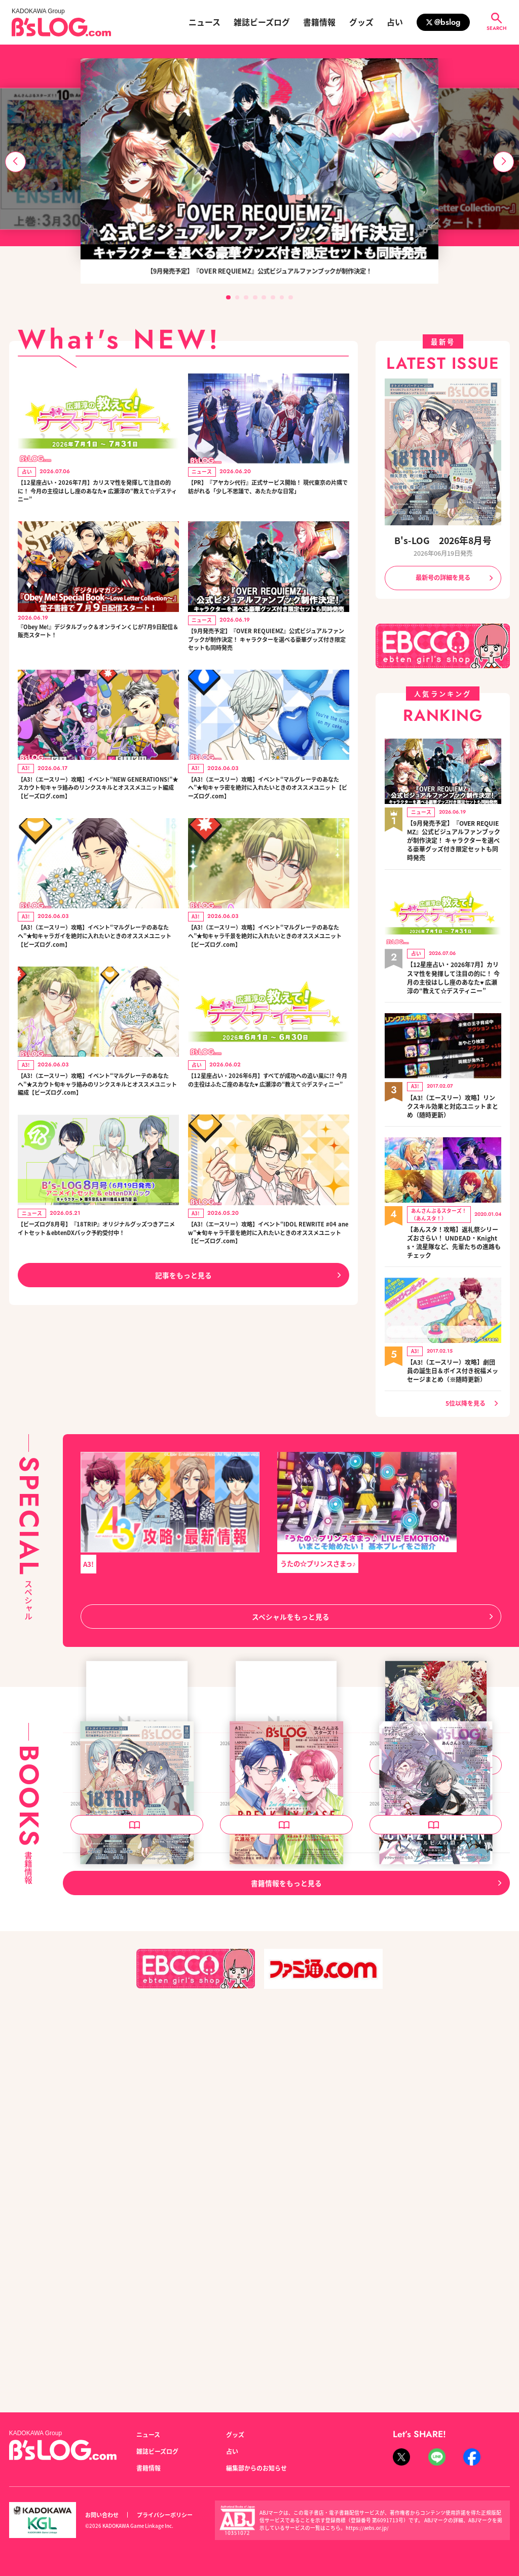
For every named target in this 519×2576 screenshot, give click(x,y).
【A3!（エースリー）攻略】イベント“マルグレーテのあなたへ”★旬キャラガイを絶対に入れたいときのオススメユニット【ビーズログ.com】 (98, 960)
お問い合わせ (102, 2515)
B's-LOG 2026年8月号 (443, 540)
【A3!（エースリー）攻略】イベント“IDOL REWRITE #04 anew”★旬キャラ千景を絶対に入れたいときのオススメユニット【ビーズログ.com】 (266, 1270)
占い (395, 22)
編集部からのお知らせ (256, 2468)
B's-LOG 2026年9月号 (258, 1912)
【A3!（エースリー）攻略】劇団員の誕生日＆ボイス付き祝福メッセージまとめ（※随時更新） (452, 1358)
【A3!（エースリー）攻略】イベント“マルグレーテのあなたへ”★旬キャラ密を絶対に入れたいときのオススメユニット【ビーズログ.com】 (268, 804)
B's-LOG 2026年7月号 (258, 2172)
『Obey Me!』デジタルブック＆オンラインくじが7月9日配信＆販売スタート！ (98, 640)
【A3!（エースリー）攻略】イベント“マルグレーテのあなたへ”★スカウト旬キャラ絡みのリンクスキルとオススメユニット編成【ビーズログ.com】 (98, 1115)
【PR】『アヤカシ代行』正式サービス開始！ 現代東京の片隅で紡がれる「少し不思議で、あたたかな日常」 (268, 494)
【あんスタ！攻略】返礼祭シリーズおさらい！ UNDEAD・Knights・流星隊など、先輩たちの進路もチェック (454, 1232)
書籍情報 (319, 22)
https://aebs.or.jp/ (367, 2527)
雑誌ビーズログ (262, 22)
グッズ (361, 22)
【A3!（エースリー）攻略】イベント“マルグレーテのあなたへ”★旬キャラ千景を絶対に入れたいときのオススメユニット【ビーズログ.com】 (268, 960)
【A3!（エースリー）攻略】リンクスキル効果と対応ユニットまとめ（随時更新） (452, 1099)
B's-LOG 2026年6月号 (407, 2172)
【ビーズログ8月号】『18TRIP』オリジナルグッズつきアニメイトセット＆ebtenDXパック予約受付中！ (96, 1270)
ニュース (204, 22)
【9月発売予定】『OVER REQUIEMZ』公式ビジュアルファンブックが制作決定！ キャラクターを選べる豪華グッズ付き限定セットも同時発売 (266, 649)
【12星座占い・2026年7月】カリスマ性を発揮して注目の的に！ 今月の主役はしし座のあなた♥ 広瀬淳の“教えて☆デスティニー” (96, 494)
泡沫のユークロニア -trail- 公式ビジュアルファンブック (433, 1917)
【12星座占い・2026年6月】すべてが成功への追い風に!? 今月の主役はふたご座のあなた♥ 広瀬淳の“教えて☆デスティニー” (265, 1115)
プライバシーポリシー (165, 2515)
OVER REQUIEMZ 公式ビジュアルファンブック (136, 1917)
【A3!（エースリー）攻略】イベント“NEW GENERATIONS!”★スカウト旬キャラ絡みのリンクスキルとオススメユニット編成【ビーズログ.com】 (97, 804)
